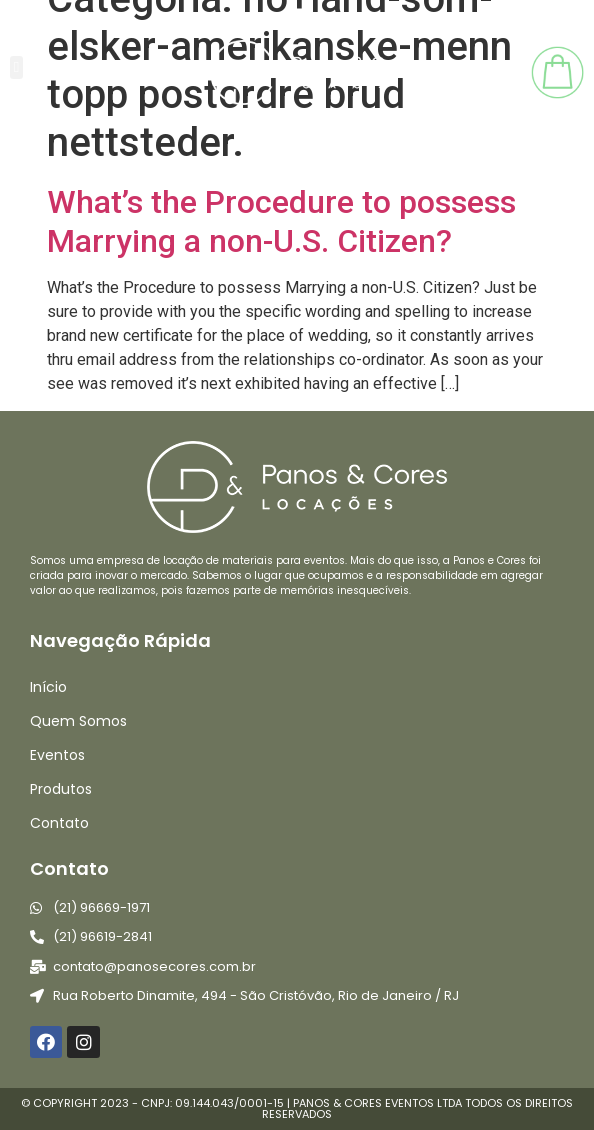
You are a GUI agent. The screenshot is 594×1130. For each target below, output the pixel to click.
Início (48, 687)
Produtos (61, 789)
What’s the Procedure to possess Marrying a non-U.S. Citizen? (281, 221)
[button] (16, 67)
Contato (59, 823)
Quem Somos (78, 721)
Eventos (57, 755)
